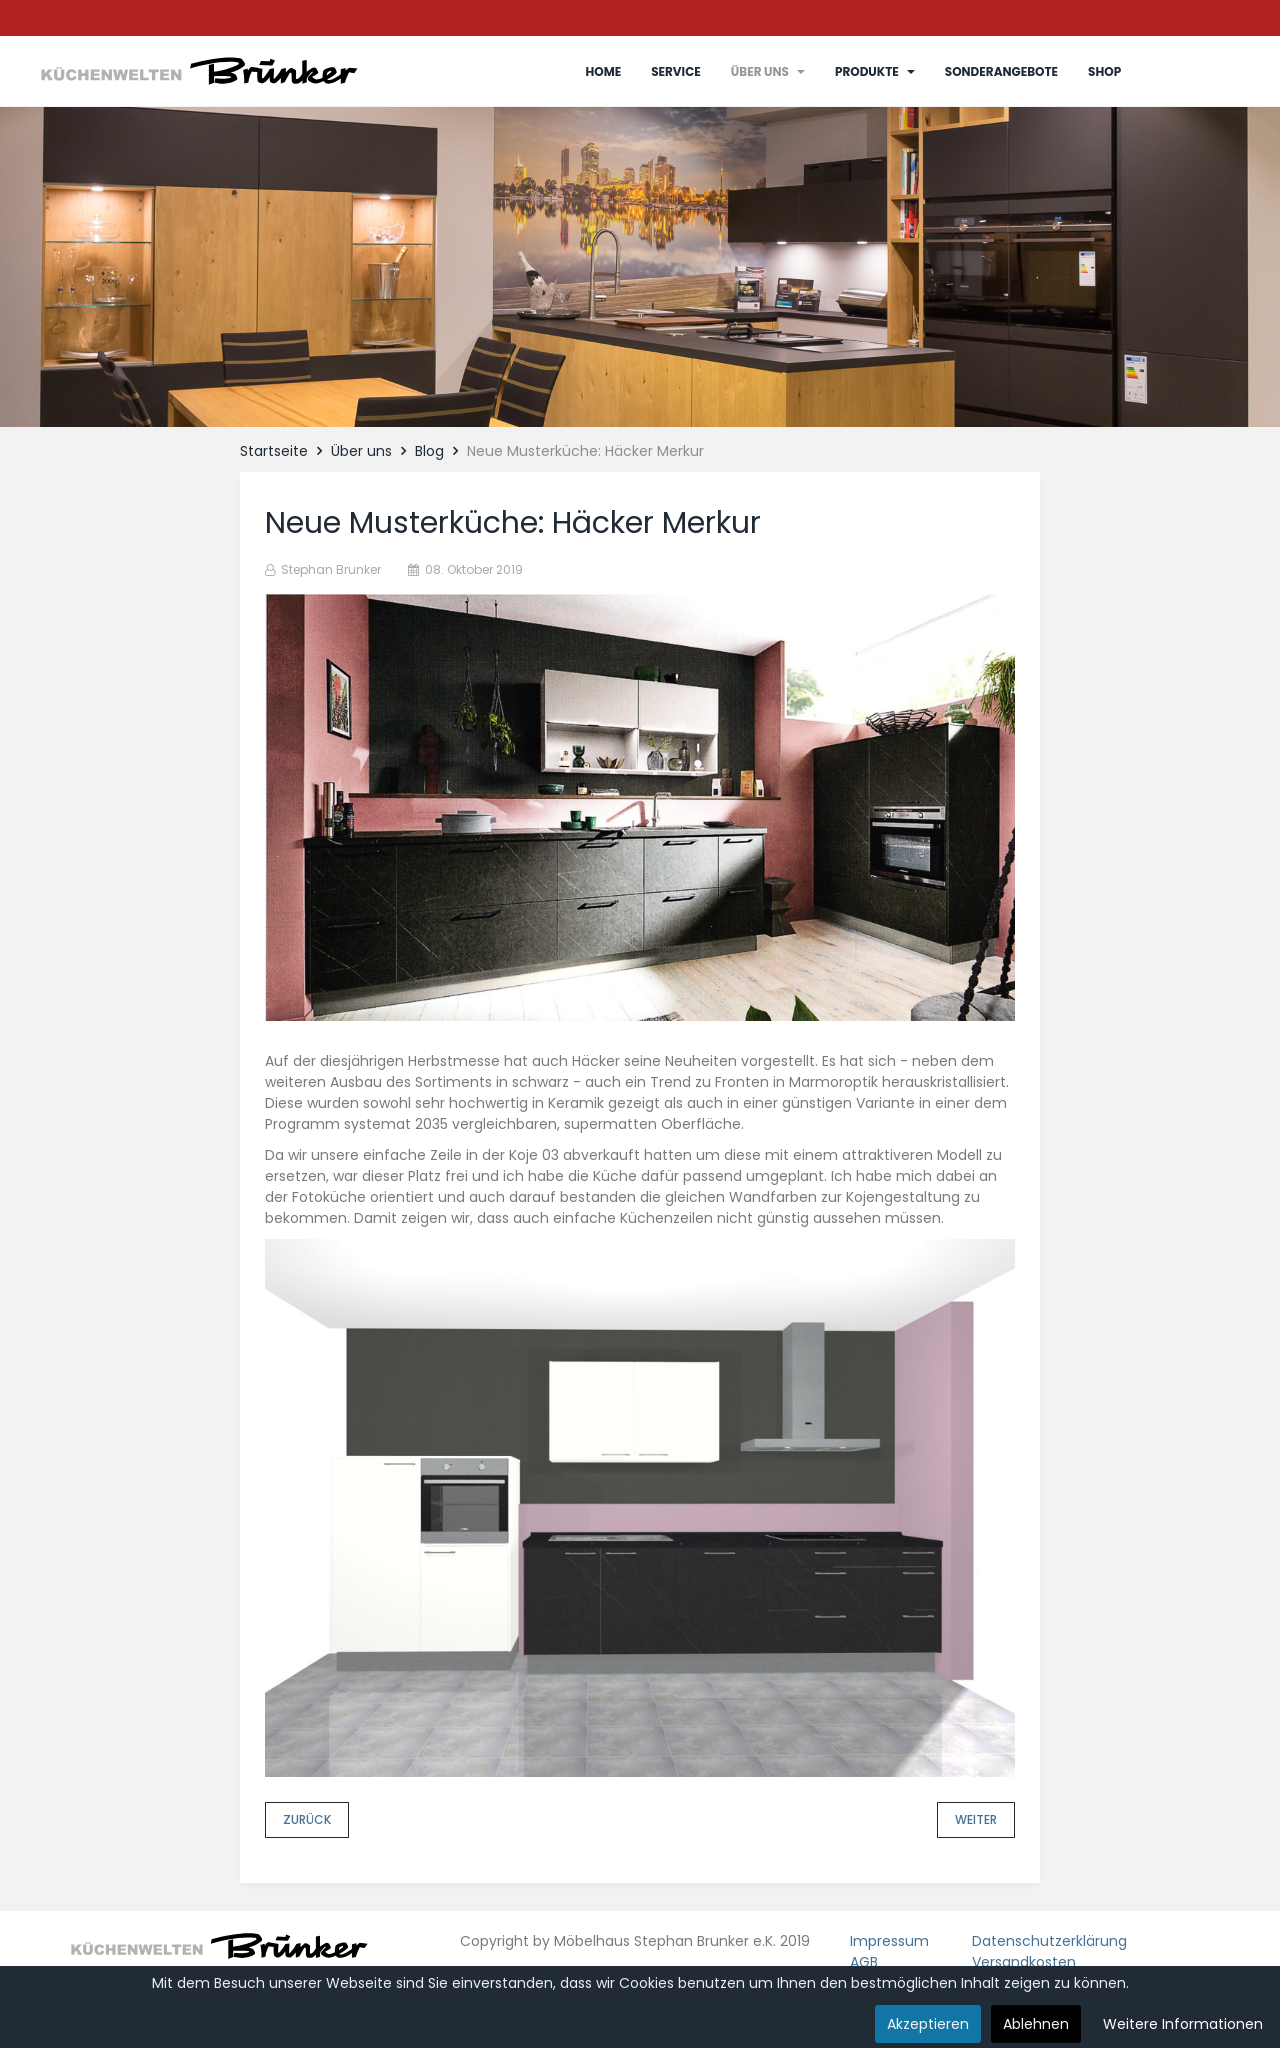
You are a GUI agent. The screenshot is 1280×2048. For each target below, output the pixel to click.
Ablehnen (1036, 2024)
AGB (864, 1962)
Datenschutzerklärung (1049, 1941)
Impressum (889, 1941)
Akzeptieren (928, 2024)
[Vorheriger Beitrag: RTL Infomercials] (307, 1820)
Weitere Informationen (1183, 2024)
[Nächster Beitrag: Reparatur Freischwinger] (976, 1820)
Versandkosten (1024, 1962)
